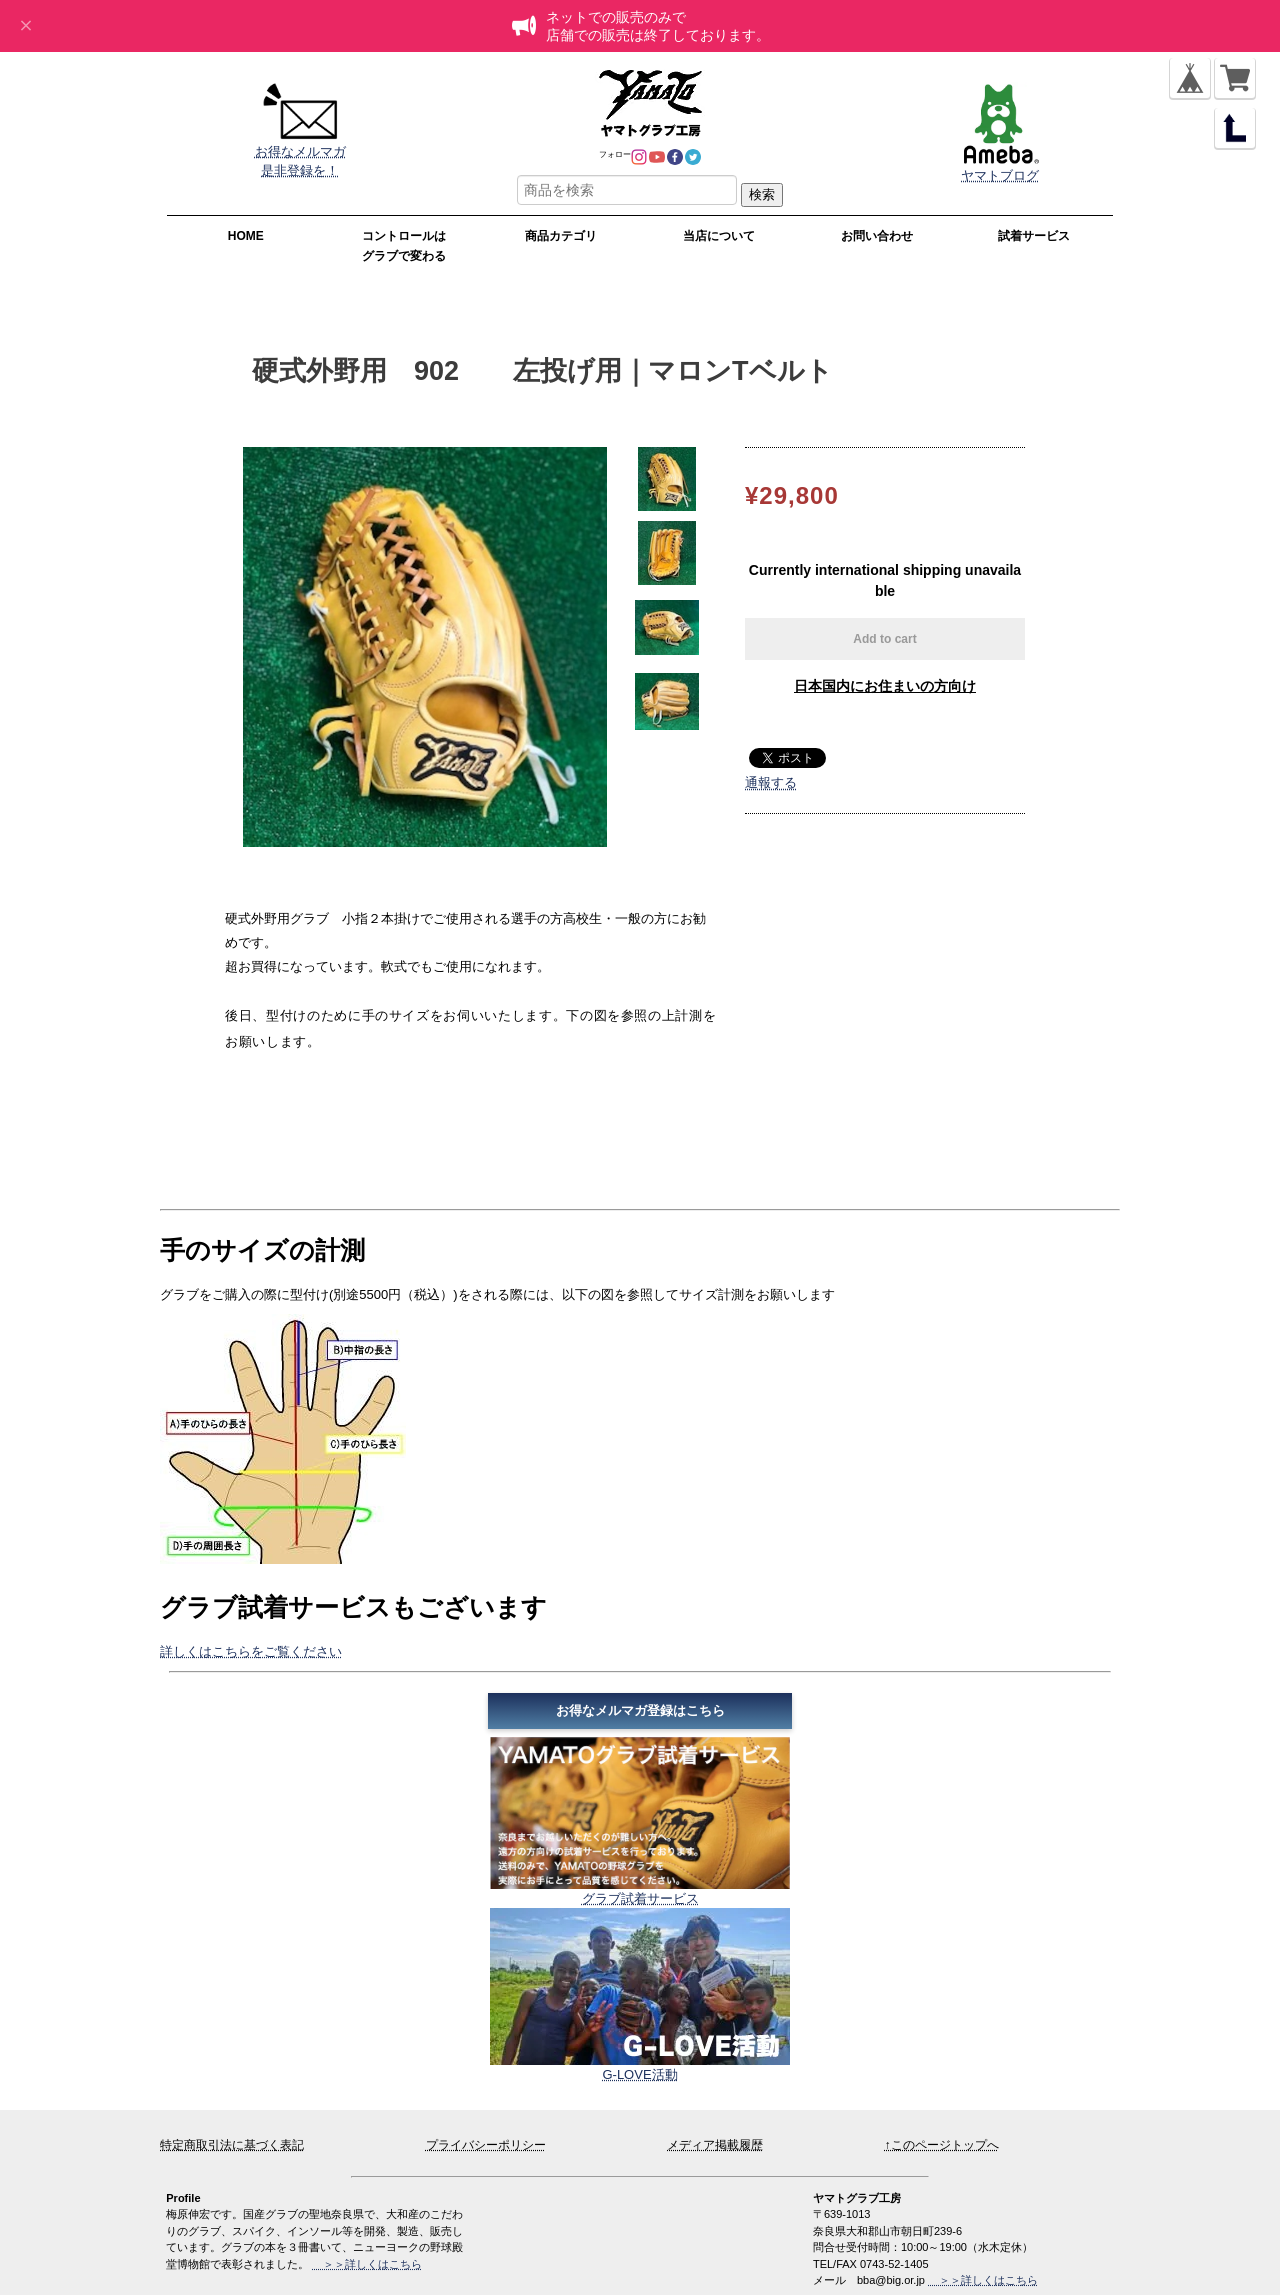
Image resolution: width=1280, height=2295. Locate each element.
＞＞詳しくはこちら (983, 2280)
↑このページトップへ (942, 2145)
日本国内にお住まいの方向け (885, 686)
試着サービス (1034, 236)
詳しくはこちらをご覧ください (251, 1651)
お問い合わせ (877, 236)
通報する (771, 782)
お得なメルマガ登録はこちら (640, 1710)
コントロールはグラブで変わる (404, 246)
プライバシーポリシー (486, 2145)
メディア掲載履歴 (715, 2145)
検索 (762, 194)
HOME (246, 236)
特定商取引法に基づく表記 (232, 2145)
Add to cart (884, 639)
